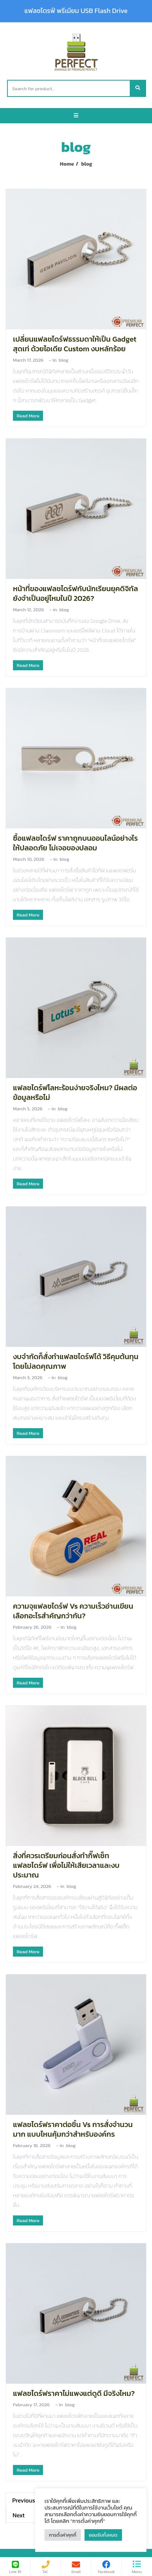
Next (19, 2515)
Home (67, 164)
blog (64, 360)
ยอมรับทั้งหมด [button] (103, 2534)
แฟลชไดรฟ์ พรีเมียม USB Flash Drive (76, 10)
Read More (28, 415)
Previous (23, 2500)
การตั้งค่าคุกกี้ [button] (62, 2534)
